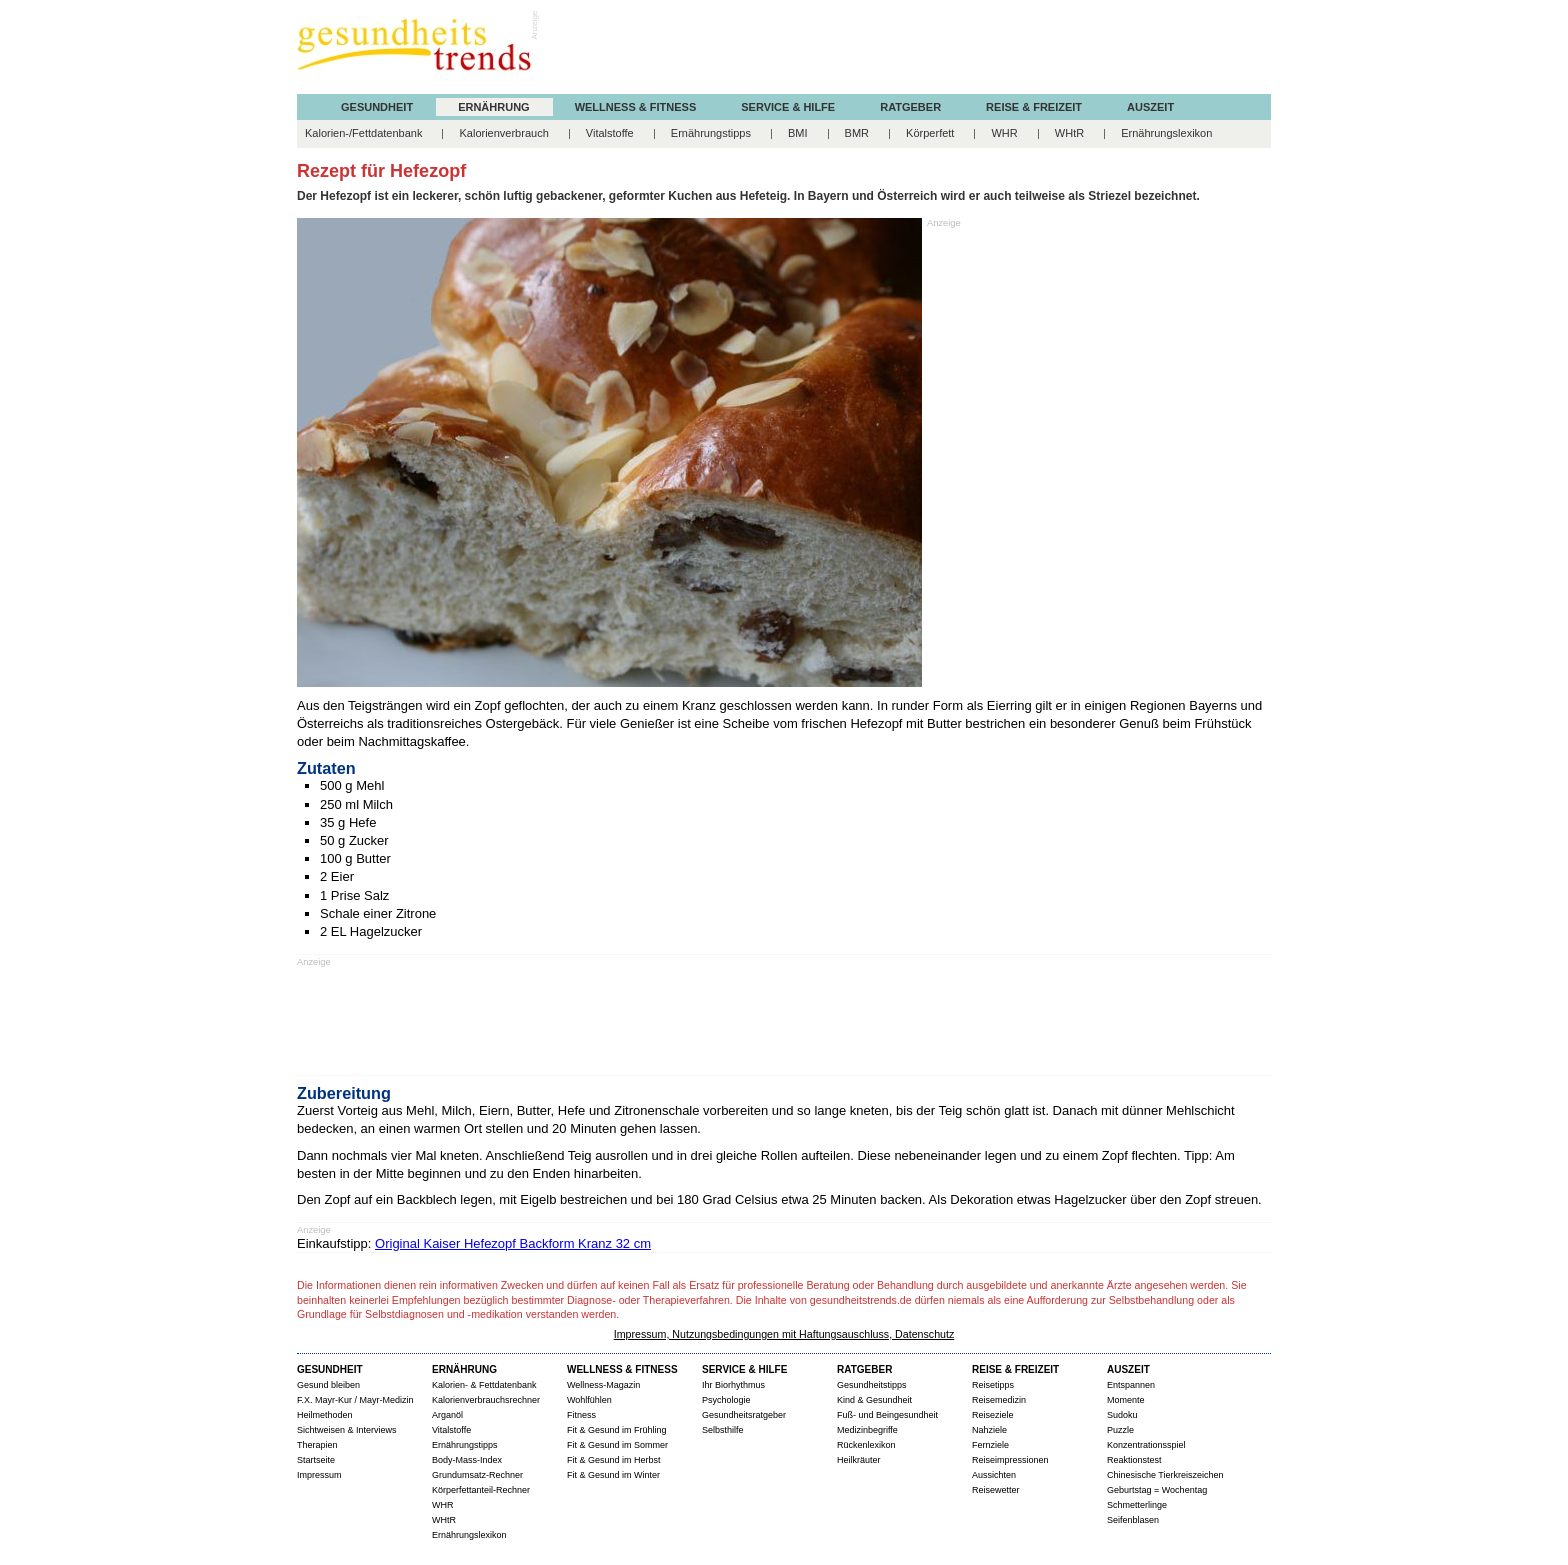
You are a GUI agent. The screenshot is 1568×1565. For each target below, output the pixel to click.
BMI (798, 133)
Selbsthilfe (723, 1430)
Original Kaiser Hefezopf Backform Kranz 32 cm (513, 1243)
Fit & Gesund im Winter (613, 1475)
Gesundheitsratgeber (744, 1415)
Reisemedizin (999, 1400)
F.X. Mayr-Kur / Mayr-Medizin (355, 1400)
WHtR (1069, 133)
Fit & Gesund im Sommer (617, 1445)
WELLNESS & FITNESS (636, 107)
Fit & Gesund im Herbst (614, 1460)
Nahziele (989, 1430)
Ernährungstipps (711, 133)
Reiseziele (993, 1415)
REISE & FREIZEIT (1034, 107)
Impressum (319, 1475)
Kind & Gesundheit (874, 1400)
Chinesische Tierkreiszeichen (1165, 1475)
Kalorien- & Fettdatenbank (484, 1385)
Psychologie (726, 1400)
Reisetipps (993, 1385)
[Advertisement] (907, 49)
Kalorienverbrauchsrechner (486, 1400)
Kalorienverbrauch (503, 133)
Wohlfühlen (589, 1400)
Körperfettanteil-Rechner (481, 1490)
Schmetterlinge (1137, 1505)
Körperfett (930, 133)
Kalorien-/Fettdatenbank (363, 133)
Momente (1126, 1400)
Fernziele (990, 1445)
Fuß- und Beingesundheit (887, 1415)
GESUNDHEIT (377, 107)
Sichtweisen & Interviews (347, 1430)
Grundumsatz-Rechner (477, 1475)
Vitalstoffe (610, 133)
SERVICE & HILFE (788, 107)
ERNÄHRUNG (494, 107)
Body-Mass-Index (467, 1460)
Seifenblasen (1133, 1520)
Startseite (316, 1460)
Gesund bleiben (328, 1385)
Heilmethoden (325, 1415)
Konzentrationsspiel (1146, 1445)
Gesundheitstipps (872, 1385)
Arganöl (447, 1415)
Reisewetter (996, 1490)
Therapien (317, 1445)
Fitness (581, 1415)
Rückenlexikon (866, 1445)
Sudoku (1122, 1415)
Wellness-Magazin (603, 1385)
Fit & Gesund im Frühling (617, 1430)
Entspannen (1131, 1385)
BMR (857, 133)
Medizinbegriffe (867, 1430)
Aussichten (994, 1475)
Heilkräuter (859, 1460)
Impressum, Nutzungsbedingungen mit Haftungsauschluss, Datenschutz (784, 1334)
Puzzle (1120, 1430)
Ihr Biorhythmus (733, 1385)
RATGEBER (910, 107)
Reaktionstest (1134, 1460)
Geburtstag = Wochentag (1157, 1490)
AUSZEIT (1150, 107)
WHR (1004, 133)
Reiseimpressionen (1010, 1460)
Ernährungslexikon (1166, 133)
